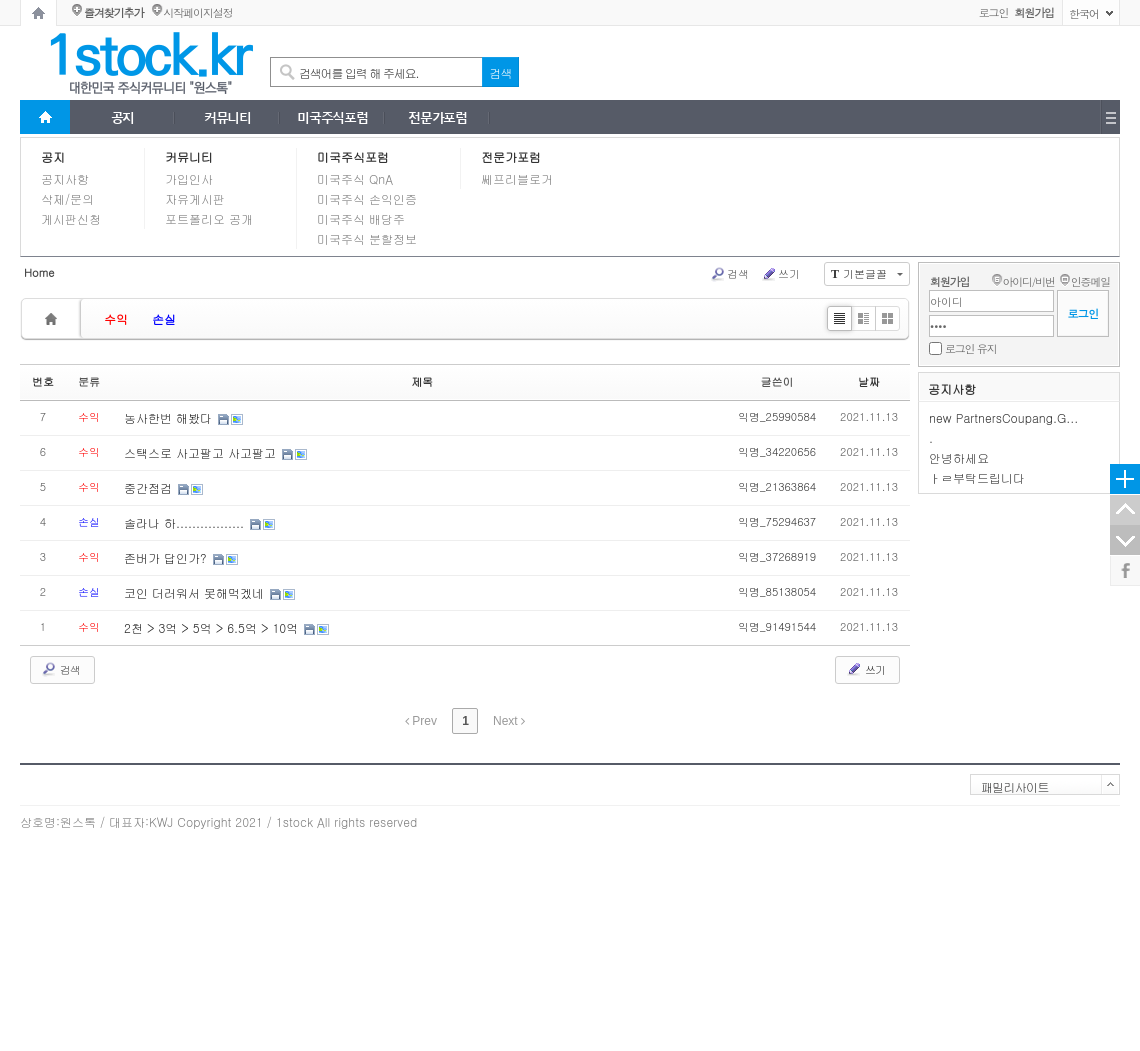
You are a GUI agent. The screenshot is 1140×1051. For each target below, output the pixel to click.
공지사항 (65, 178)
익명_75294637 (777, 521)
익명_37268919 (777, 556)
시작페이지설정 (197, 12)
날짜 (869, 381)
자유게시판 (195, 198)
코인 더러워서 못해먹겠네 (196, 592)
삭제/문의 (67, 198)
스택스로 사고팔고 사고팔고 (202, 452)
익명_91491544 (777, 626)
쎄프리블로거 (517, 178)
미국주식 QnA (355, 178)
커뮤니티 (189, 156)
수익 (116, 318)
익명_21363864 (777, 486)
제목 (422, 381)
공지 (53, 156)
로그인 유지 (970, 348)
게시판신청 (71, 218)
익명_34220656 (777, 451)
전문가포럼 (511, 156)
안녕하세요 (959, 457)
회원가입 (949, 281)
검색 (729, 274)
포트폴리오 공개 (209, 218)
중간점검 (150, 487)
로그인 (994, 12)
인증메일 (1090, 281)
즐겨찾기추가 (113, 12)
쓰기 (780, 274)
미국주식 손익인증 (367, 198)
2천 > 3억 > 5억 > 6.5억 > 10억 (213, 627)
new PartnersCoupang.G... (1003, 417)
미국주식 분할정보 (367, 238)
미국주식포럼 (353, 156)
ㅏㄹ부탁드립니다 (977, 477)
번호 (43, 381)
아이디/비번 (1028, 281)
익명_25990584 (777, 416)
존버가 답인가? (167, 557)
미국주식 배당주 (361, 218)
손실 (164, 318)
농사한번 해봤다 (170, 417)
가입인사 (189, 178)
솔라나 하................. (186, 522)
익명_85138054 (777, 591)
